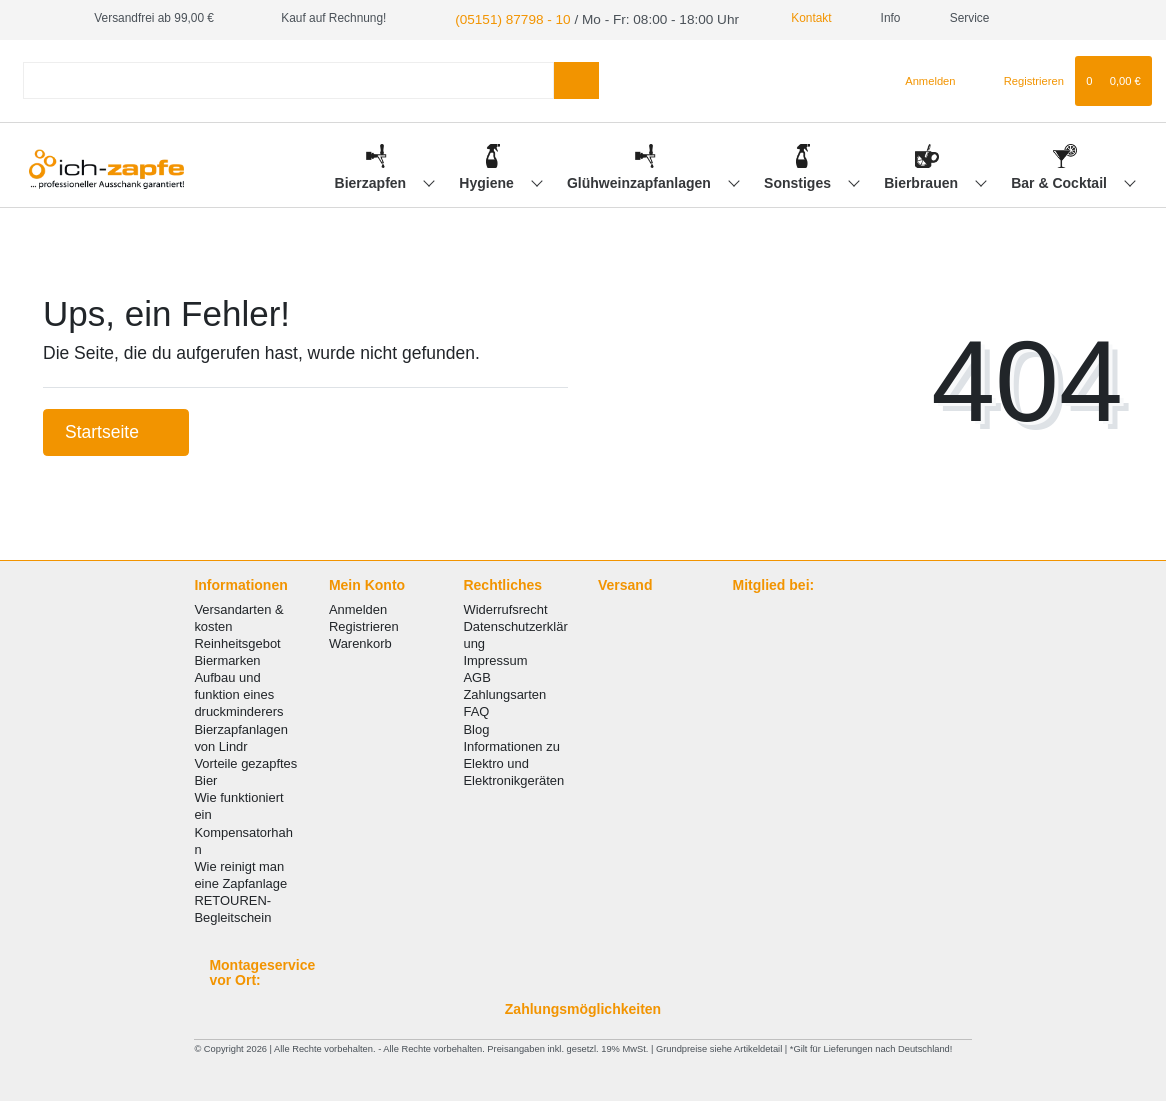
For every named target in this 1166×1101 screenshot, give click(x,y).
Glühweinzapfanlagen (641, 181)
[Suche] (576, 78)
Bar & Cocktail (1061, 181)
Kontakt (778, 18)
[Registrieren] (1022, 78)
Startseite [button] (116, 430)
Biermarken (227, 658)
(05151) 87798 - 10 (503, 18)
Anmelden (358, 606)
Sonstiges (799, 181)
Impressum (495, 658)
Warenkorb (360, 641)
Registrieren (364, 623)
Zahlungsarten (504, 692)
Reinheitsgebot (237, 641)
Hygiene (488, 181)
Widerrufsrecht (505, 606)
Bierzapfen (372, 181)
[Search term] (288, 78)
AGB (476, 675)
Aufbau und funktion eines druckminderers (238, 692)
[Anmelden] (922, 78)
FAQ (476, 709)
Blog (476, 726)
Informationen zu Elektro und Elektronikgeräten (513, 760)
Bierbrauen (923, 181)
